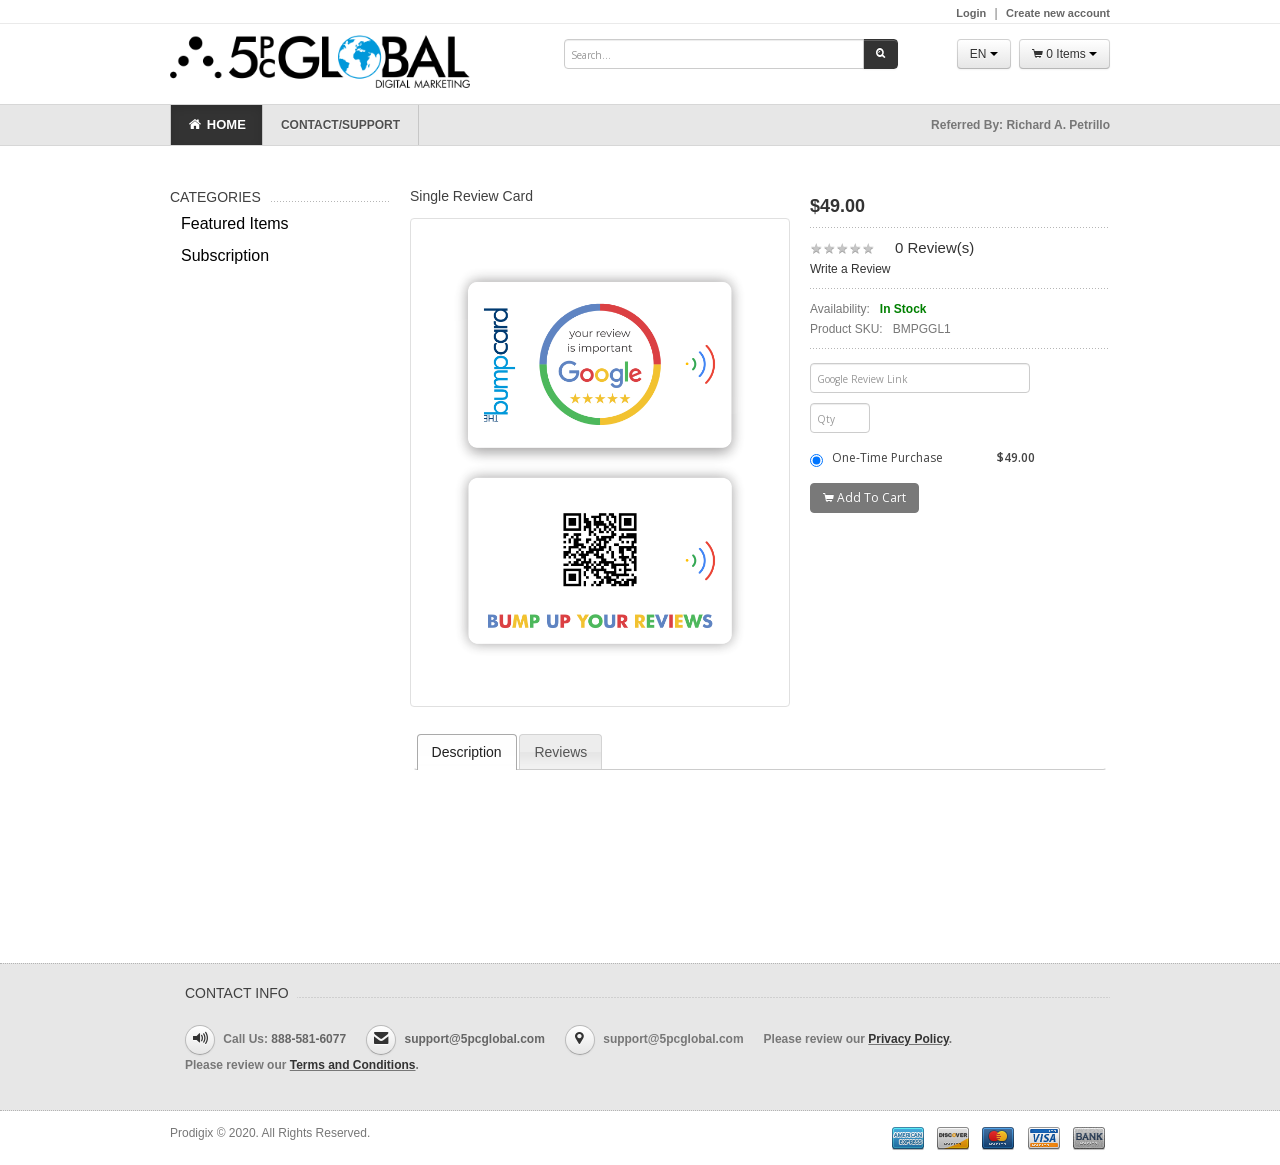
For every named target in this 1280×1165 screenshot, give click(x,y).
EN (984, 54)
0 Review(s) (934, 247)
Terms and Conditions (353, 1065)
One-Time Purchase (922, 458)
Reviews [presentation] (560, 752)
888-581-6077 (308, 1039)
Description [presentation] (467, 752)
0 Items (1064, 54)
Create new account (1058, 13)
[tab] (467, 752)
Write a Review (850, 269)
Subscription (225, 255)
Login (971, 13)
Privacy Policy (908, 1039)
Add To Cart (864, 497)
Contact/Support (340, 125)
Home (216, 125)
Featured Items (235, 223)
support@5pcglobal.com (474, 1039)
